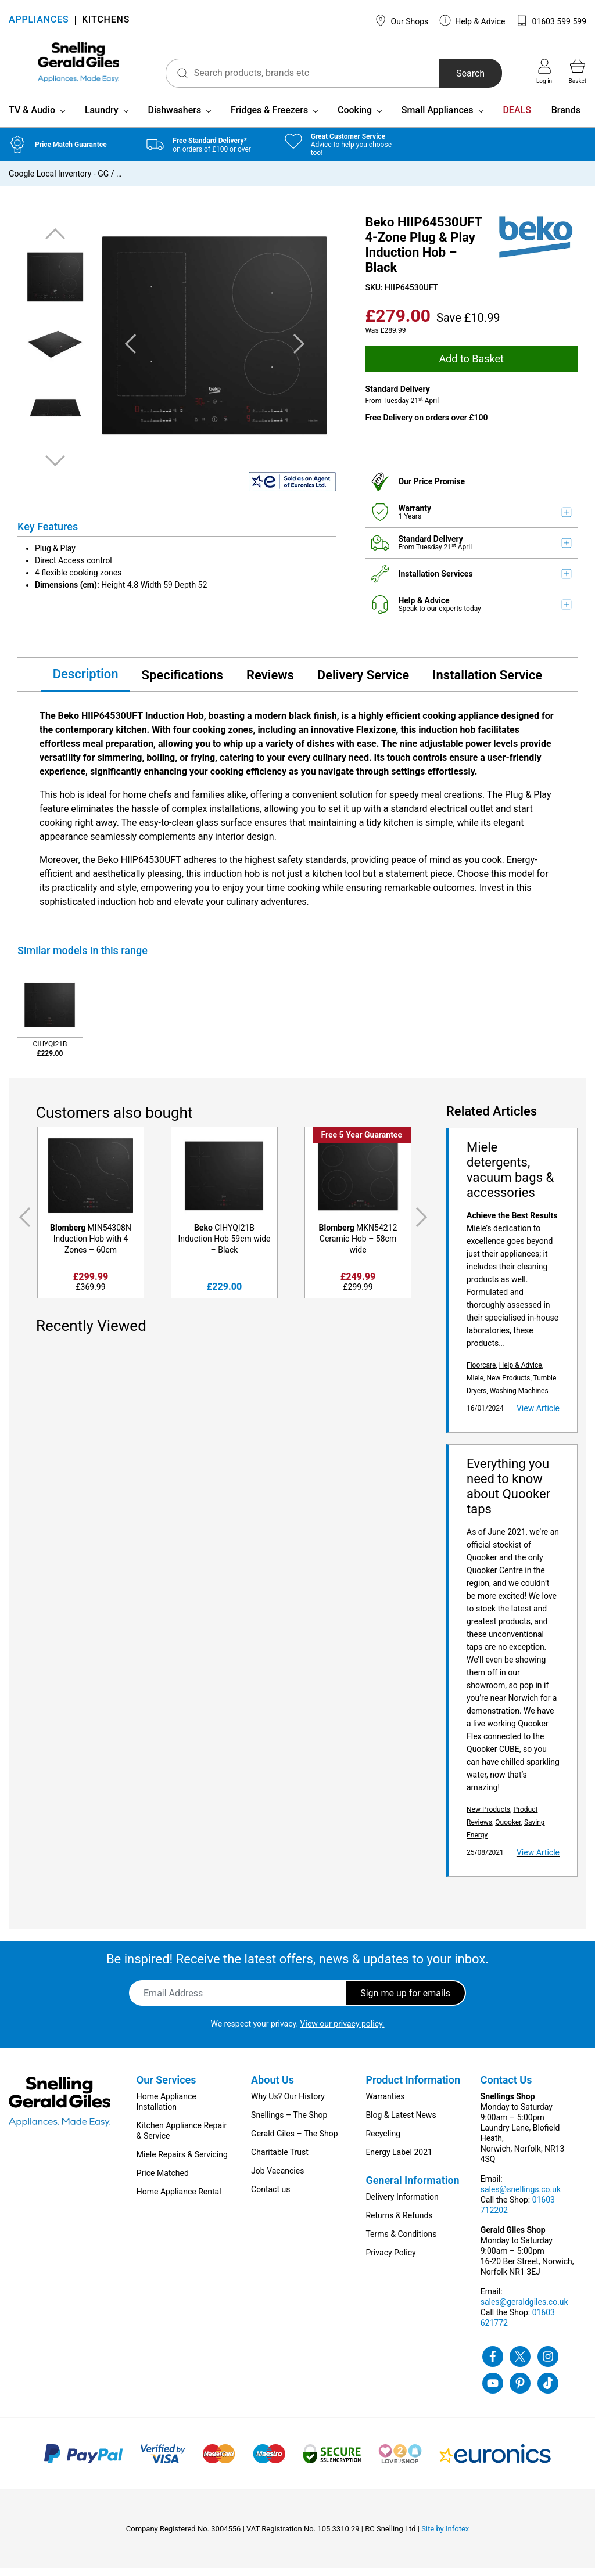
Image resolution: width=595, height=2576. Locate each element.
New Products (508, 1385)
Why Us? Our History (288, 2104)
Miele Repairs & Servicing (182, 2162)
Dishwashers (174, 117)
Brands (565, 117)
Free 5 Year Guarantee (361, 1142)
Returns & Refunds (398, 2223)
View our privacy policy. (342, 2031)
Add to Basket (471, 366)
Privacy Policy (390, 2260)
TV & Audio (32, 117)
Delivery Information (401, 2204)
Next (55, 467)
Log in (544, 71)
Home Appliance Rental (179, 2199)
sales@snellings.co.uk (521, 2196)
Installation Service (487, 682)
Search (459, 73)
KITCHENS (106, 20)
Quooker (508, 1830)
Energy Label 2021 (398, 2159)
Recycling (382, 2141)
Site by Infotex (445, 2536)
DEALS (517, 117)
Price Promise (439, 488)
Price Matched (163, 2180)
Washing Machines (519, 1398)
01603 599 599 (551, 20)
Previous (55, 242)
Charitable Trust (280, 2159)
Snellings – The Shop (289, 2122)
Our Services (166, 2087)
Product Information (412, 2087)
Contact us (270, 2196)
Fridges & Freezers (269, 117)
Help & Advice (472, 20)
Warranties (384, 2104)
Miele (475, 1385)
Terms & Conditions (400, 2241)
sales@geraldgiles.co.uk (524, 2309)
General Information (412, 2188)
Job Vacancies (277, 2178)
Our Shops (401, 20)
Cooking (355, 117)
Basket (577, 71)
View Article (538, 1415)
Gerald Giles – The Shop (294, 2141)
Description (86, 681)
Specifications (182, 682)
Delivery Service (363, 682)
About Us (272, 2087)
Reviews (270, 682)
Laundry (102, 117)
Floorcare (481, 1373)
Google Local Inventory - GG (59, 181)
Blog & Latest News (400, 2122)
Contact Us (506, 2087)
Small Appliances (438, 117)
